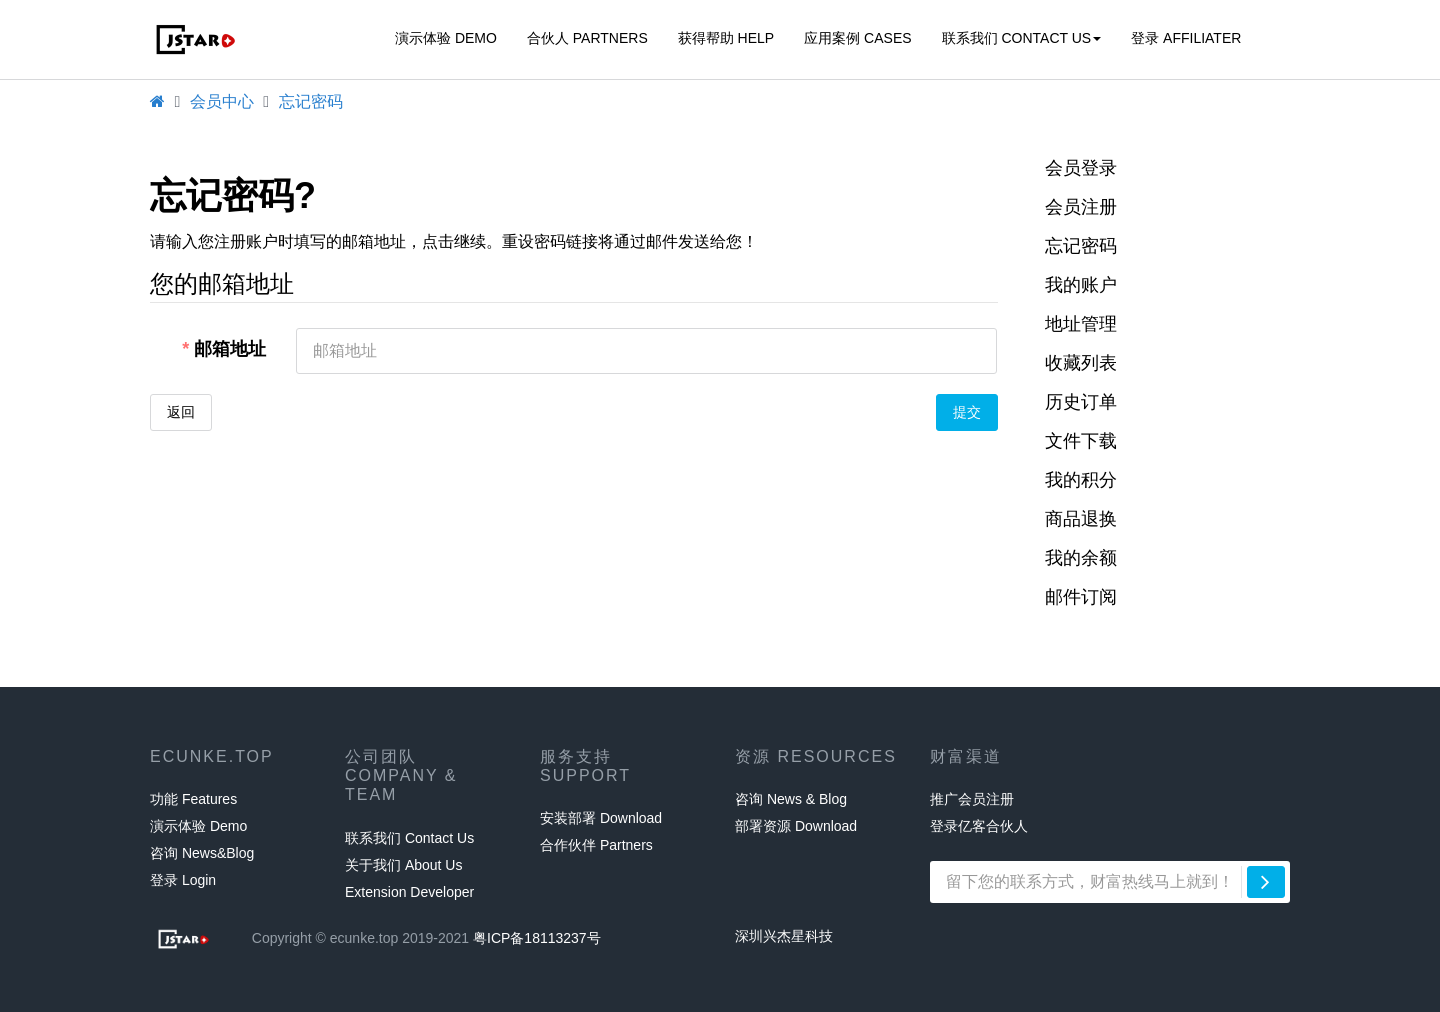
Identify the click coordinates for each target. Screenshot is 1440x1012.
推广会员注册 (972, 799)
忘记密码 (311, 101)
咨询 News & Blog (791, 799)
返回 (181, 412)
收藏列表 (1081, 363)
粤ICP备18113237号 (537, 938)
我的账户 (1081, 285)
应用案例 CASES (857, 38)
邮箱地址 (230, 349)
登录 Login (183, 880)
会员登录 (1081, 168)
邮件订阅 (1081, 597)
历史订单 (1081, 402)
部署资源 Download (796, 826)
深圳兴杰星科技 (784, 936)
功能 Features (193, 799)
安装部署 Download (601, 818)
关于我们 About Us (403, 865)
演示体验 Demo (446, 38)
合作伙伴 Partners (596, 845)
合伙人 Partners (587, 38)
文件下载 (1081, 441)
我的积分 (1081, 480)
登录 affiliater (1186, 38)
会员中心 (222, 101)
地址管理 (1081, 324)
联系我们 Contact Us (1022, 38)
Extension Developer (409, 892)
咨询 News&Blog (202, 853)
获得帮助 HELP (726, 38)
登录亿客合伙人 (979, 826)
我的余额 (1081, 558)
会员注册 (1081, 207)
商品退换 (1081, 519)
